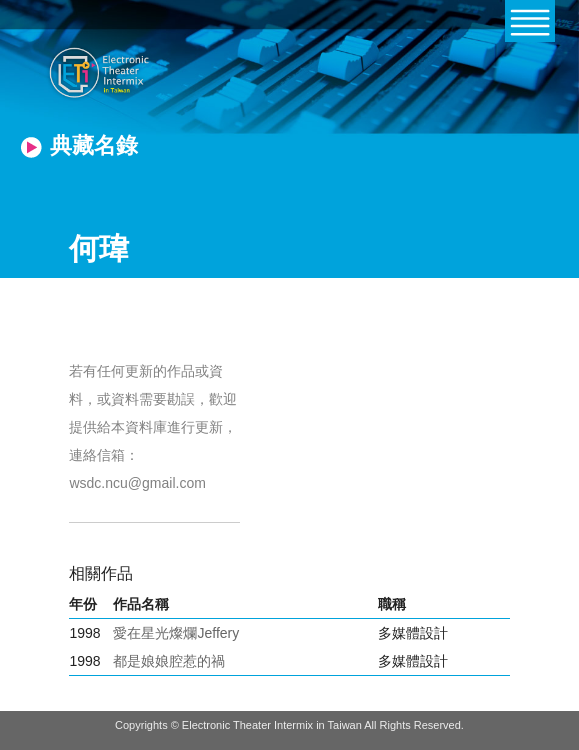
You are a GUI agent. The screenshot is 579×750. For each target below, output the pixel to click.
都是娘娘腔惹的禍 (169, 661)
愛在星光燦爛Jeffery (176, 633)
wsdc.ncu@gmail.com (137, 483)
